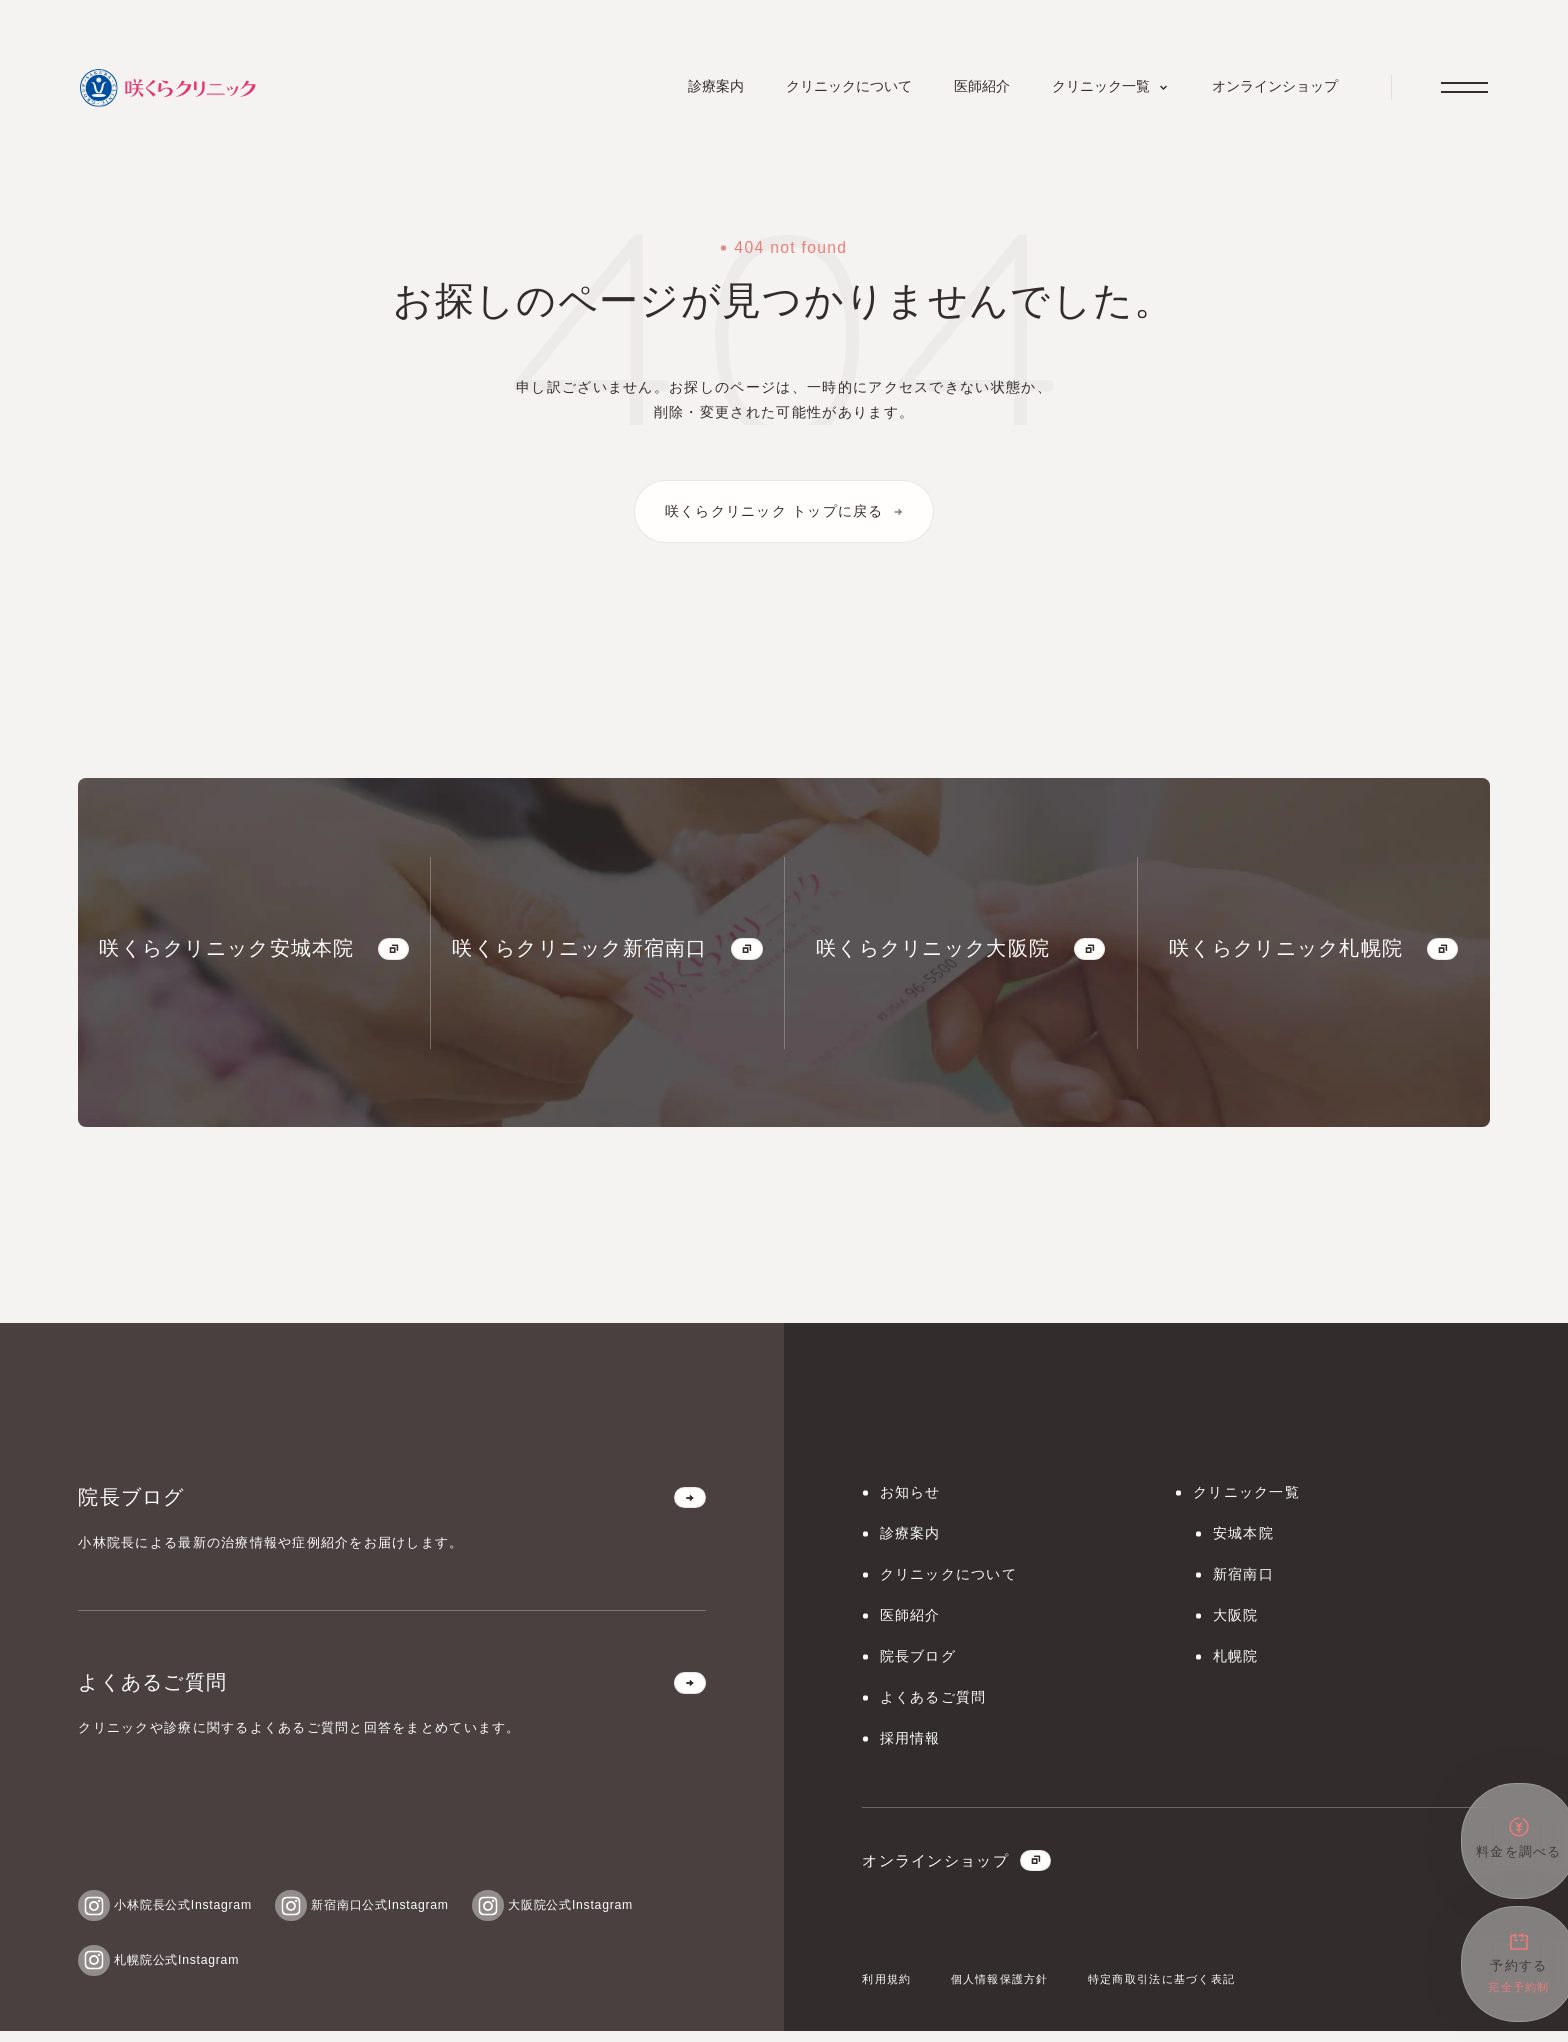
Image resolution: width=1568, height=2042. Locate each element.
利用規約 (888, 1989)
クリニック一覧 (1251, 1496)
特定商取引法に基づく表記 (1181, 1989)
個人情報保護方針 (1008, 1989)
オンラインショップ (961, 1871)
